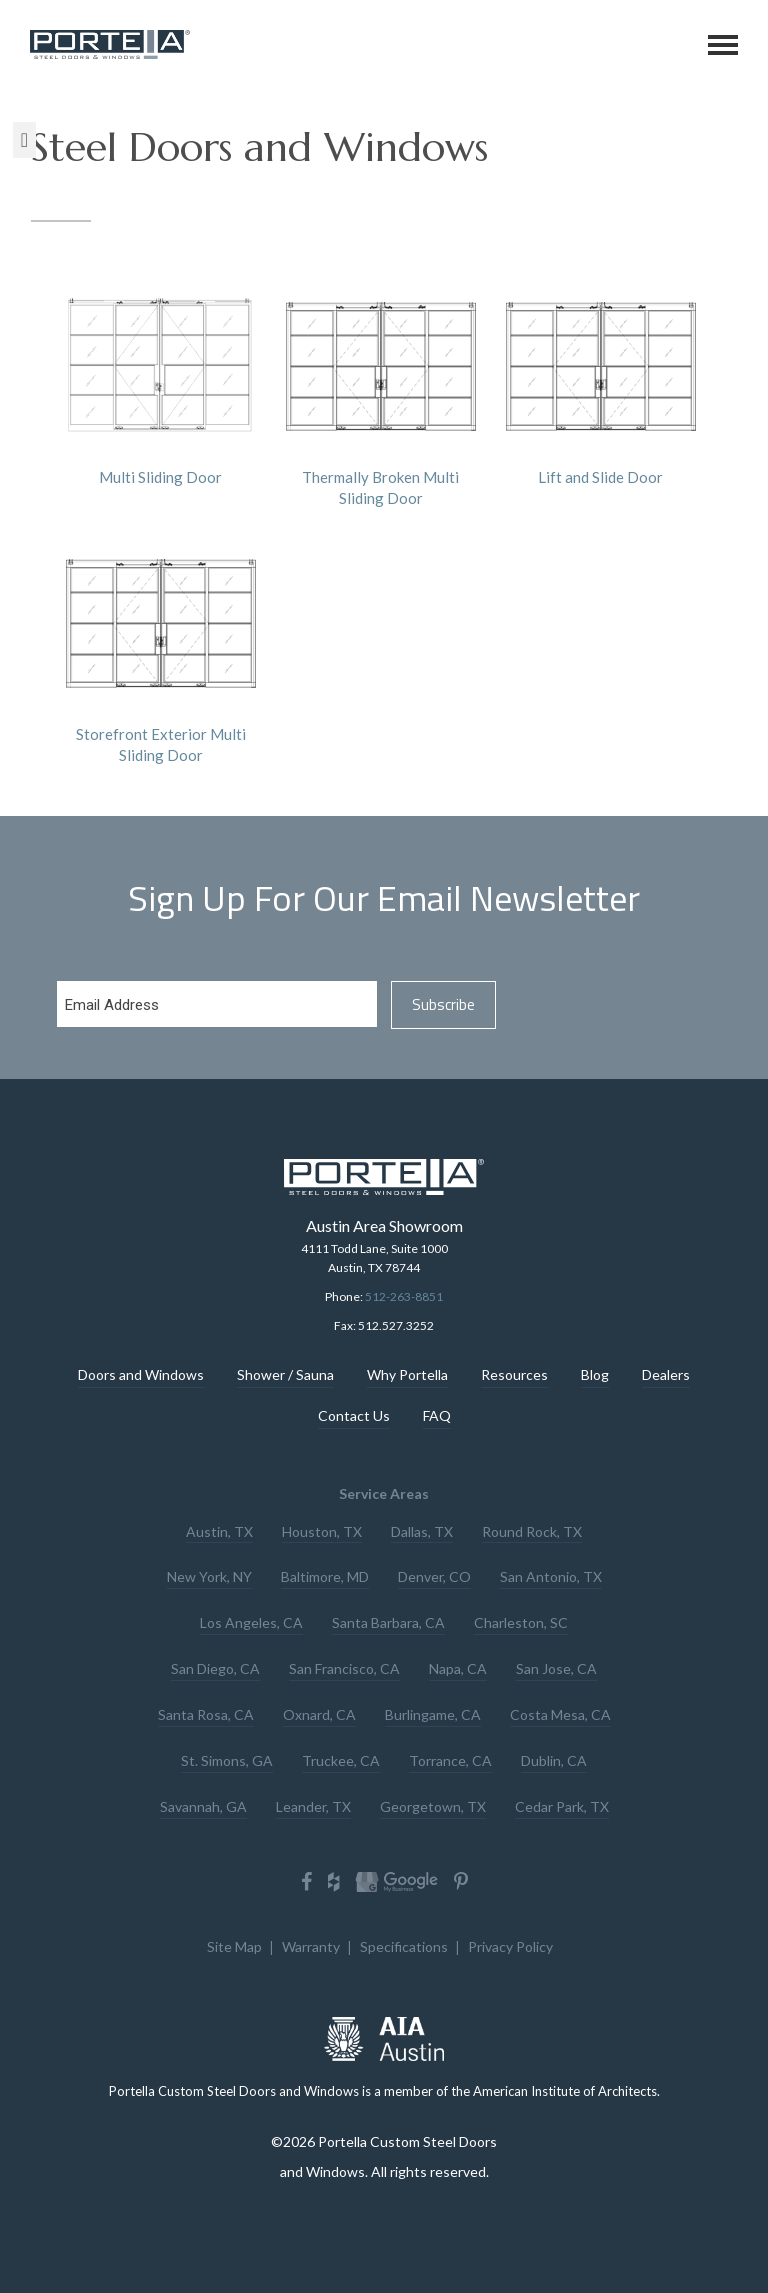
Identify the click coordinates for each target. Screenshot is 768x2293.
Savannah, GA (203, 1801)
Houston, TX (322, 1531)
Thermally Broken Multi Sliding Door (381, 389)
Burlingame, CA (433, 1711)
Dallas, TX (422, 1531)
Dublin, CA (554, 1756)
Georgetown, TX (433, 1801)
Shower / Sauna (285, 1375)
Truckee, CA (341, 1756)
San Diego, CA (215, 1666)
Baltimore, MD (325, 1576)
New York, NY (209, 1576)
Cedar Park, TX (562, 1801)
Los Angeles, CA (251, 1621)
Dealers (666, 1375)
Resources (514, 1375)
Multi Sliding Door (161, 379)
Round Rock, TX (532, 1531)
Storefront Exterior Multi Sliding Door (161, 646)
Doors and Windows (141, 1375)
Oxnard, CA (319, 1711)
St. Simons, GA (227, 1756)
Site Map (234, 1941)
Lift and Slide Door (601, 379)
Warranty (311, 1941)
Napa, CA (458, 1666)
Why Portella (407, 1375)
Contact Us (354, 1416)
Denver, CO (434, 1576)
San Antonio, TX (551, 1576)
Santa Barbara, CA (388, 1621)
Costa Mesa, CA (560, 1711)
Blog (595, 1375)
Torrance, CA (450, 1756)
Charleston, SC (521, 1621)
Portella (112, 44)
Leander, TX (313, 1801)
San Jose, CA (556, 1666)
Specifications (404, 1941)
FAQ (437, 1416)
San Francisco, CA (344, 1666)
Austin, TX (219, 1531)
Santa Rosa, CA (206, 1711)
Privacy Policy (510, 1941)
